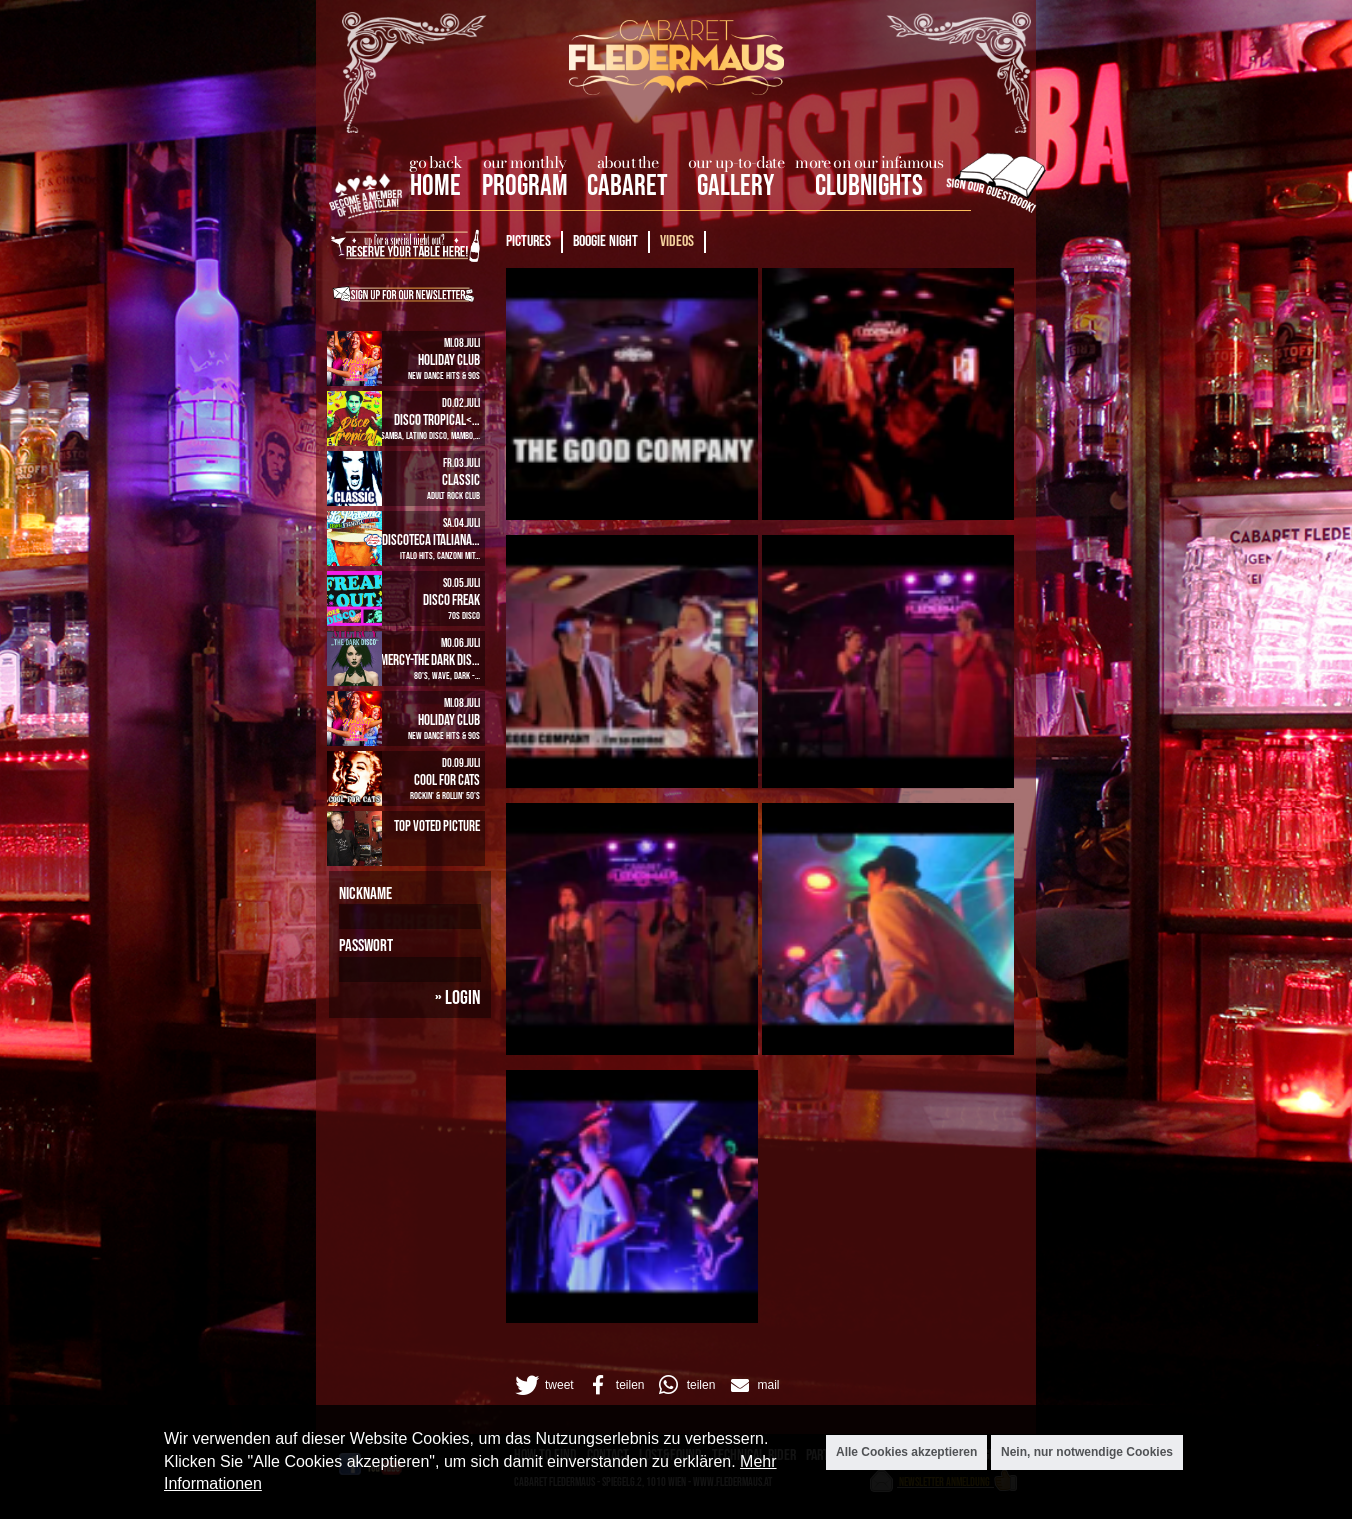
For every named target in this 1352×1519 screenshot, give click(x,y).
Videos (677, 241)
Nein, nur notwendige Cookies (1087, 1453)
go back (435, 162)
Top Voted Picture (437, 826)
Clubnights (869, 186)
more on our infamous (869, 162)
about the (628, 162)
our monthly (524, 162)
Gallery (735, 186)
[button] (543, 1385)
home (435, 186)
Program (525, 186)
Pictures (528, 241)
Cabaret (627, 186)
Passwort (366, 946)
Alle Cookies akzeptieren (906, 1453)
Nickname (365, 894)
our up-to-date (736, 162)
